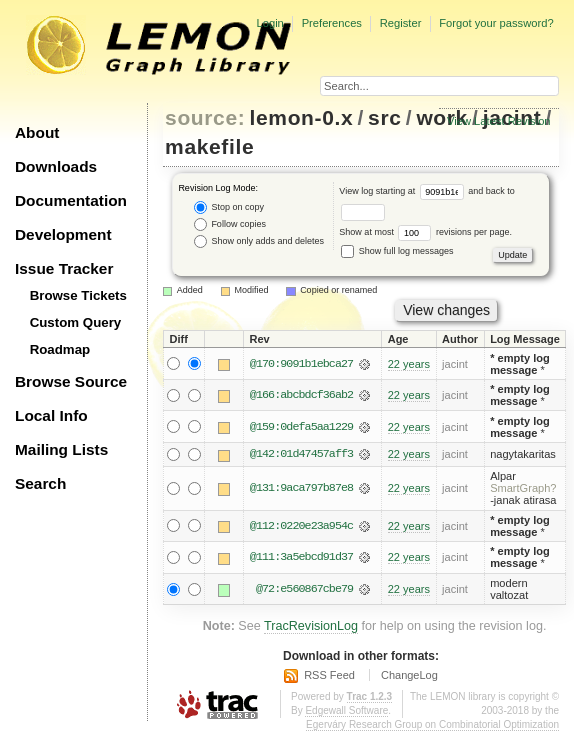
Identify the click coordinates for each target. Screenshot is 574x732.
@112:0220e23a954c (301, 526)
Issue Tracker (64, 268)
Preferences (332, 23)
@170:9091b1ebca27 (301, 364)
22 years (409, 364)
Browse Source (71, 381)
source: (205, 117)
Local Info (51, 415)
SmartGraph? (523, 488)
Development (63, 234)
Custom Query (76, 322)
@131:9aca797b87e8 (301, 488)
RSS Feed (329, 675)
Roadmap (60, 349)
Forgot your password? (496, 23)
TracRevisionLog (311, 626)
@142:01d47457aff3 (301, 455)
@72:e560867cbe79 (304, 589)
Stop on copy (229, 207)
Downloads (56, 166)
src (384, 117)
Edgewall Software (346, 710)
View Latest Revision (499, 121)
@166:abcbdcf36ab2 (301, 395)
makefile (209, 146)
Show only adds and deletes (259, 241)
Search (40, 483)
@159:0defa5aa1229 (301, 427)
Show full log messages (397, 251)
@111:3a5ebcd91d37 (301, 558)
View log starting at (403, 191)
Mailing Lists (61, 449)
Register (401, 23)
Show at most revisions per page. (425, 232)
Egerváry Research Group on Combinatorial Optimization (432, 724)
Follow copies (230, 224)
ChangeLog (409, 675)
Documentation (71, 200)
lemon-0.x (302, 117)
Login (269, 23)
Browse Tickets (78, 295)
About (37, 132)
